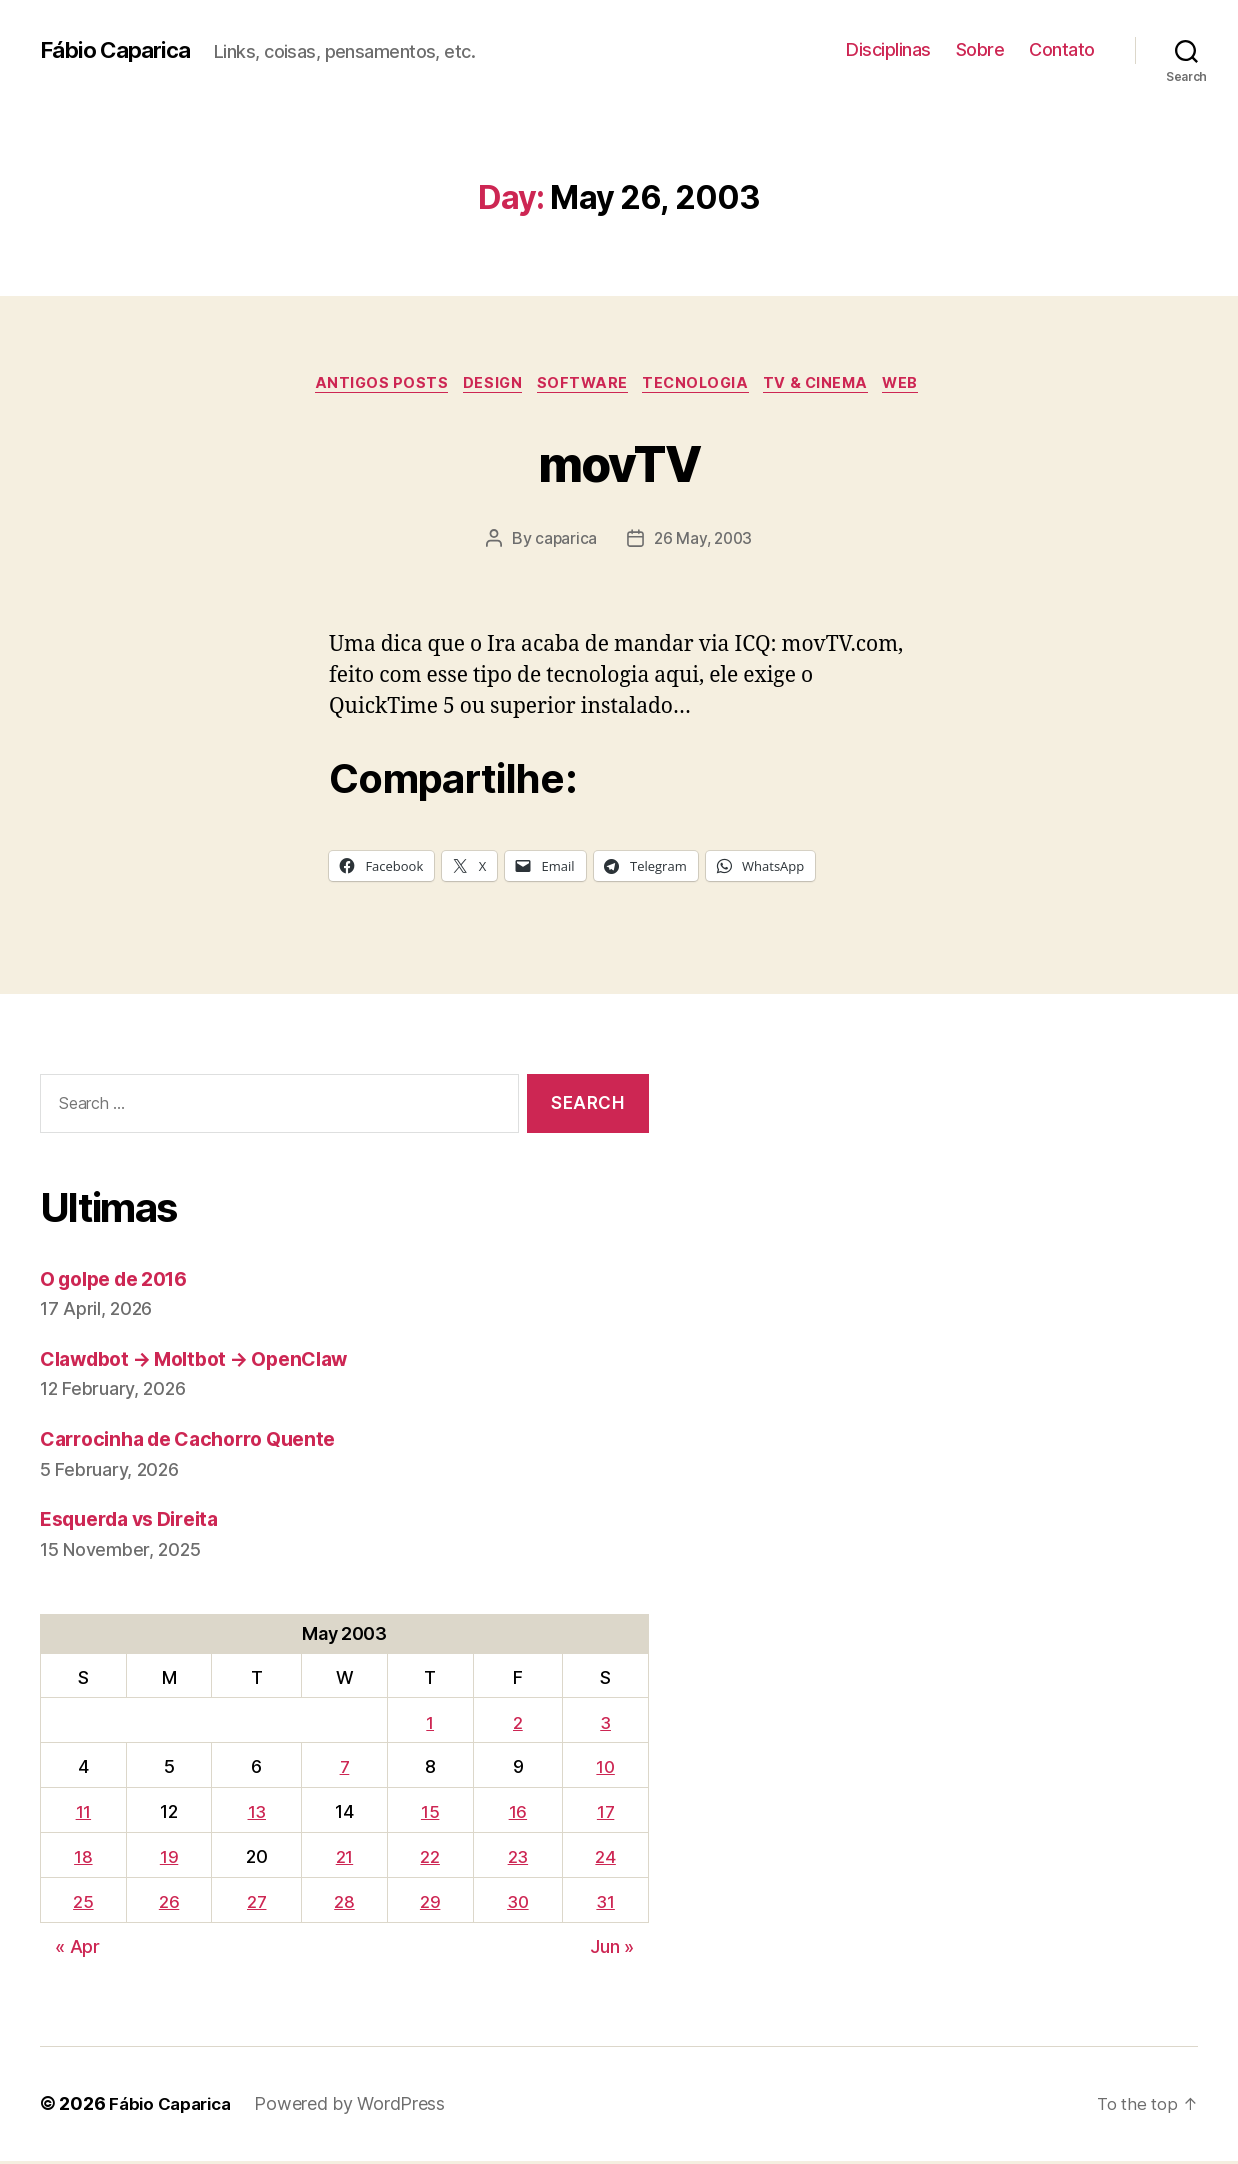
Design (484, 385)
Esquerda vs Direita (138, 1522)
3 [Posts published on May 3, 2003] (606, 1725)
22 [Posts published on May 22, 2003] (427, 1859)
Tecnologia (701, 385)
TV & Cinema (829, 385)
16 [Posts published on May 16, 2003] (517, 1815)
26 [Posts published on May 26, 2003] (168, 1904)
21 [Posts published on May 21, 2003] (342, 1859)
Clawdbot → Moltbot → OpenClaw (209, 1361)
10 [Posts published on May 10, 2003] (605, 1770)
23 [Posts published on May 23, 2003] (517, 1859)
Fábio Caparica (121, 50)
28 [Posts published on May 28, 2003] (342, 1904)
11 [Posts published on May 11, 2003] (82, 1815)
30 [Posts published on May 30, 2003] (517, 1904)
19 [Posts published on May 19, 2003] (168, 1859)
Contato (1062, 49)
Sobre (980, 49)
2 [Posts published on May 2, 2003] (517, 1725)
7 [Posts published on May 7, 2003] (342, 1770)
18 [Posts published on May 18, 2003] (83, 1859)
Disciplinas (888, 49)
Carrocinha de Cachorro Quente (199, 1441)
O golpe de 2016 (122, 1281)
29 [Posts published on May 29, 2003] (427, 1904)
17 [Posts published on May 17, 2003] (606, 1815)
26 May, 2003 (703, 541)
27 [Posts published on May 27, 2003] (255, 1904)
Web (921, 385)
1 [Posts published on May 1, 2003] (428, 1725)
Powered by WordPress (359, 2107)
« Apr (77, 1949)
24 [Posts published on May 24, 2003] (606, 1859)
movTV (619, 461)
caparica (563, 541)
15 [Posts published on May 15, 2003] (427, 1815)
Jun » (612, 1949)
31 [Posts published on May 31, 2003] (606, 1904)
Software (580, 385)
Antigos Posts (365, 385)
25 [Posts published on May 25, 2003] (83, 1904)
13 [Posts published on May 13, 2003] (255, 1815)
